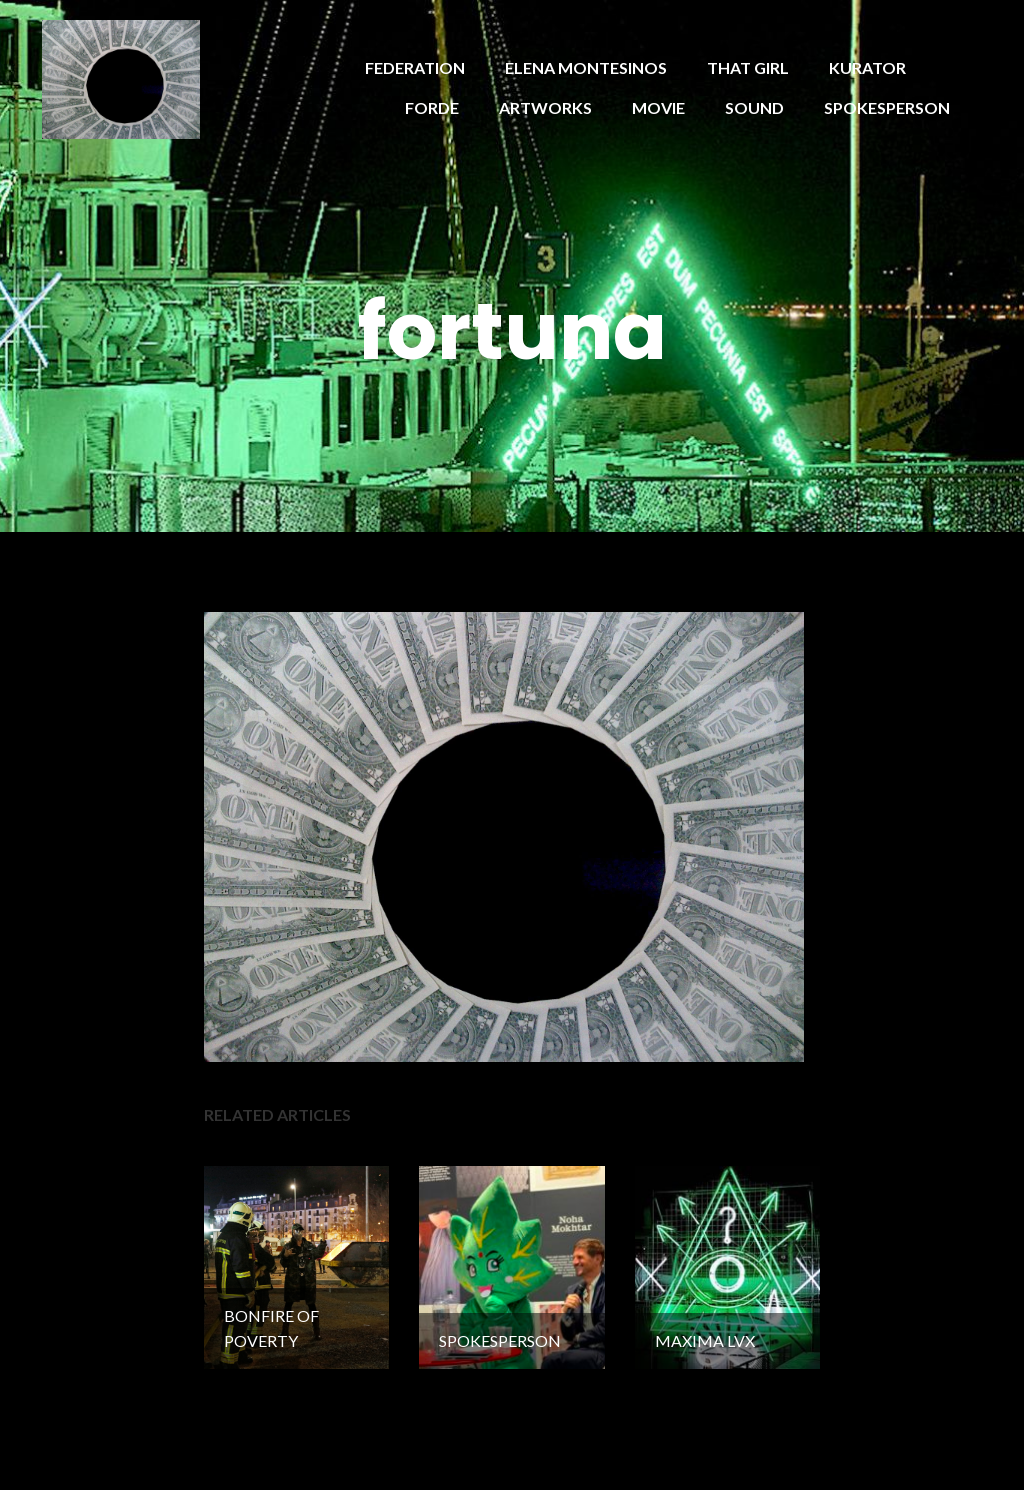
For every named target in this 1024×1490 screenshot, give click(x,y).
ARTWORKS (545, 107)
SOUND (754, 107)
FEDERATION (415, 67)
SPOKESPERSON (887, 107)
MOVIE (658, 107)
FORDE (432, 107)
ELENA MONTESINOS (586, 67)
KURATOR (867, 67)
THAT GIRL (748, 67)
